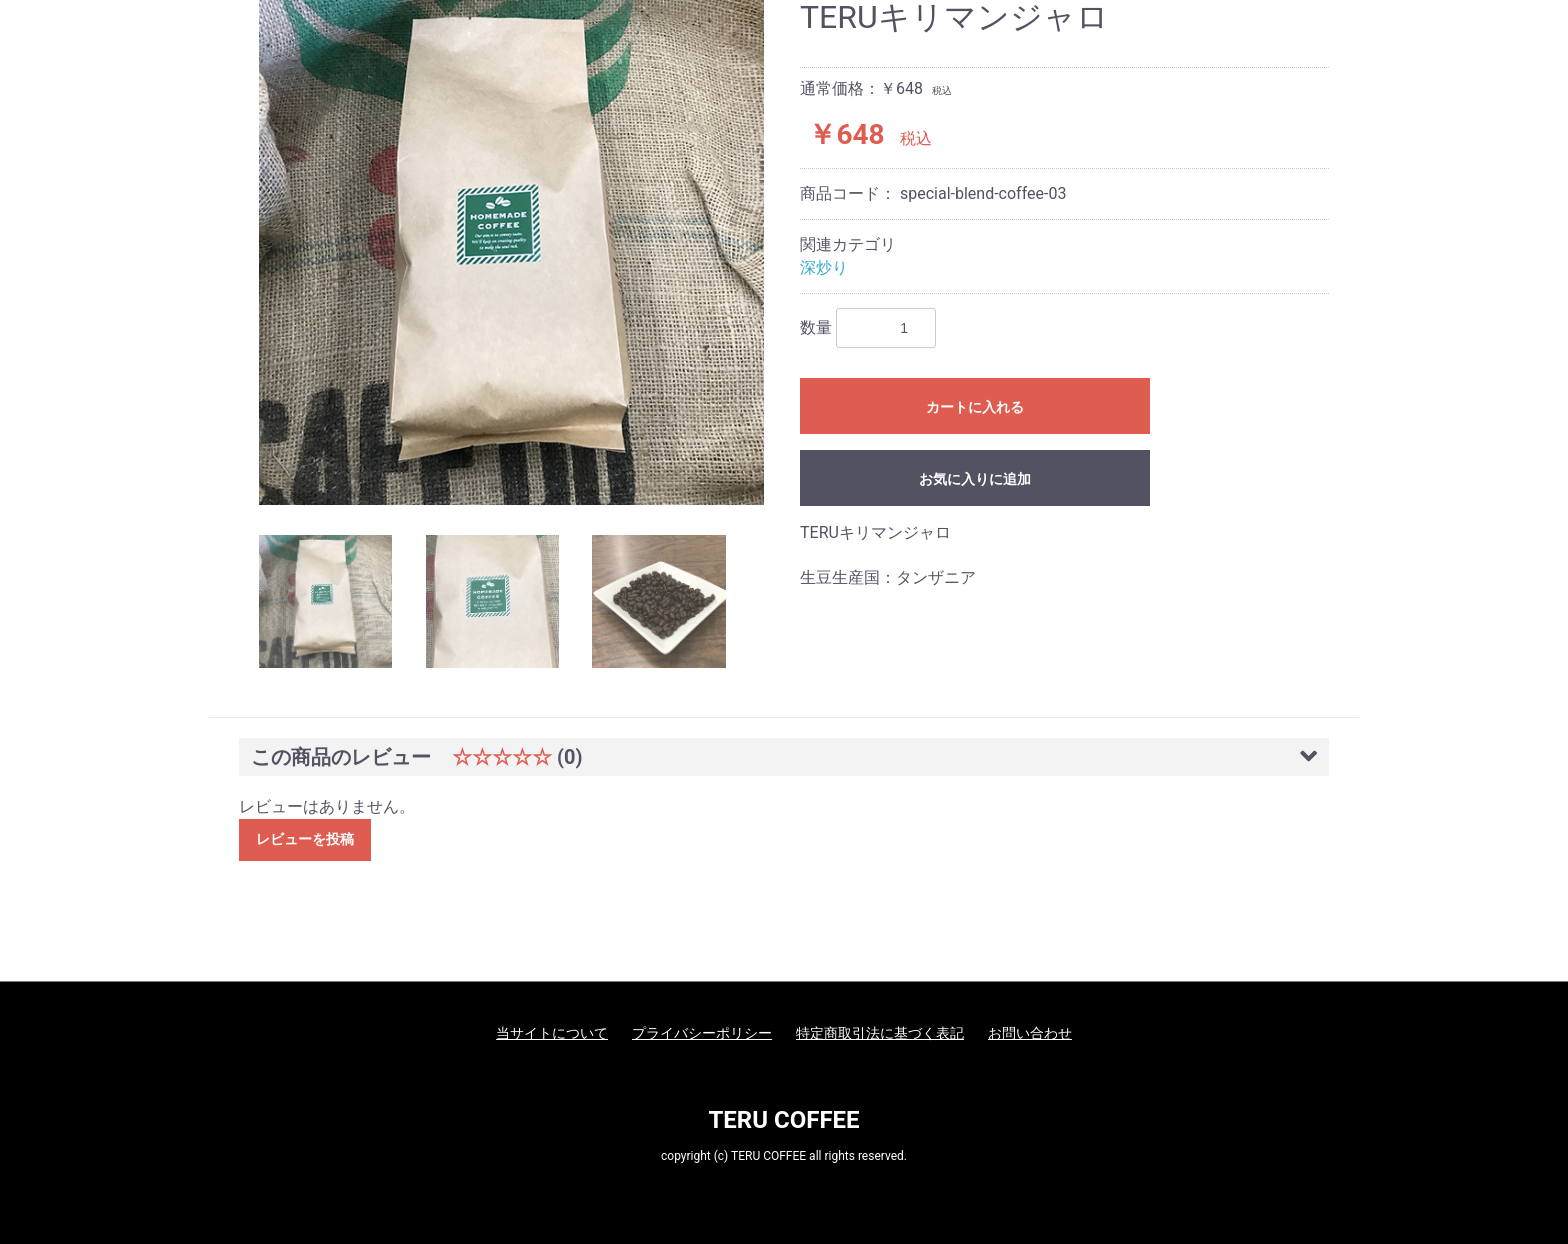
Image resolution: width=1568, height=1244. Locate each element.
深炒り (824, 267)
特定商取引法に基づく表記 (880, 1033)
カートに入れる (975, 407)
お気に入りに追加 (975, 479)
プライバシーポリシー (702, 1033)
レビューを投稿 (305, 839)
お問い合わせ (1030, 1033)
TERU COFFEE (783, 1120)
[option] (511, 252)
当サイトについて (552, 1033)
